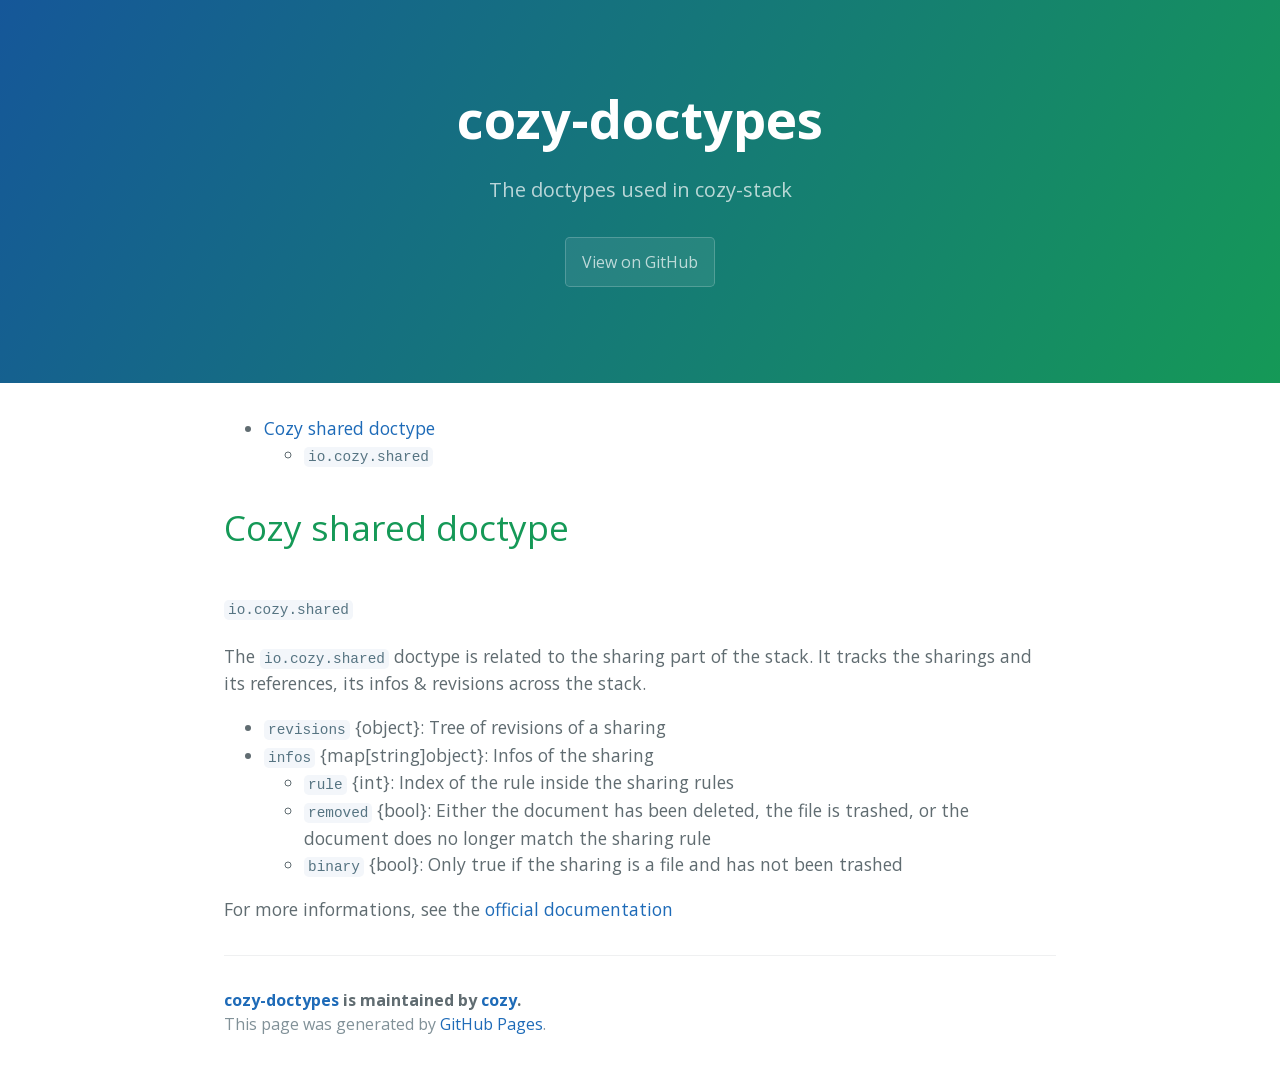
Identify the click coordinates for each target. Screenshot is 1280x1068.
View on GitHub (640, 262)
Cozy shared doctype (349, 428)
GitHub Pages (491, 1024)
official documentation (579, 909)
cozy (499, 1000)
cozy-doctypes (281, 1000)
